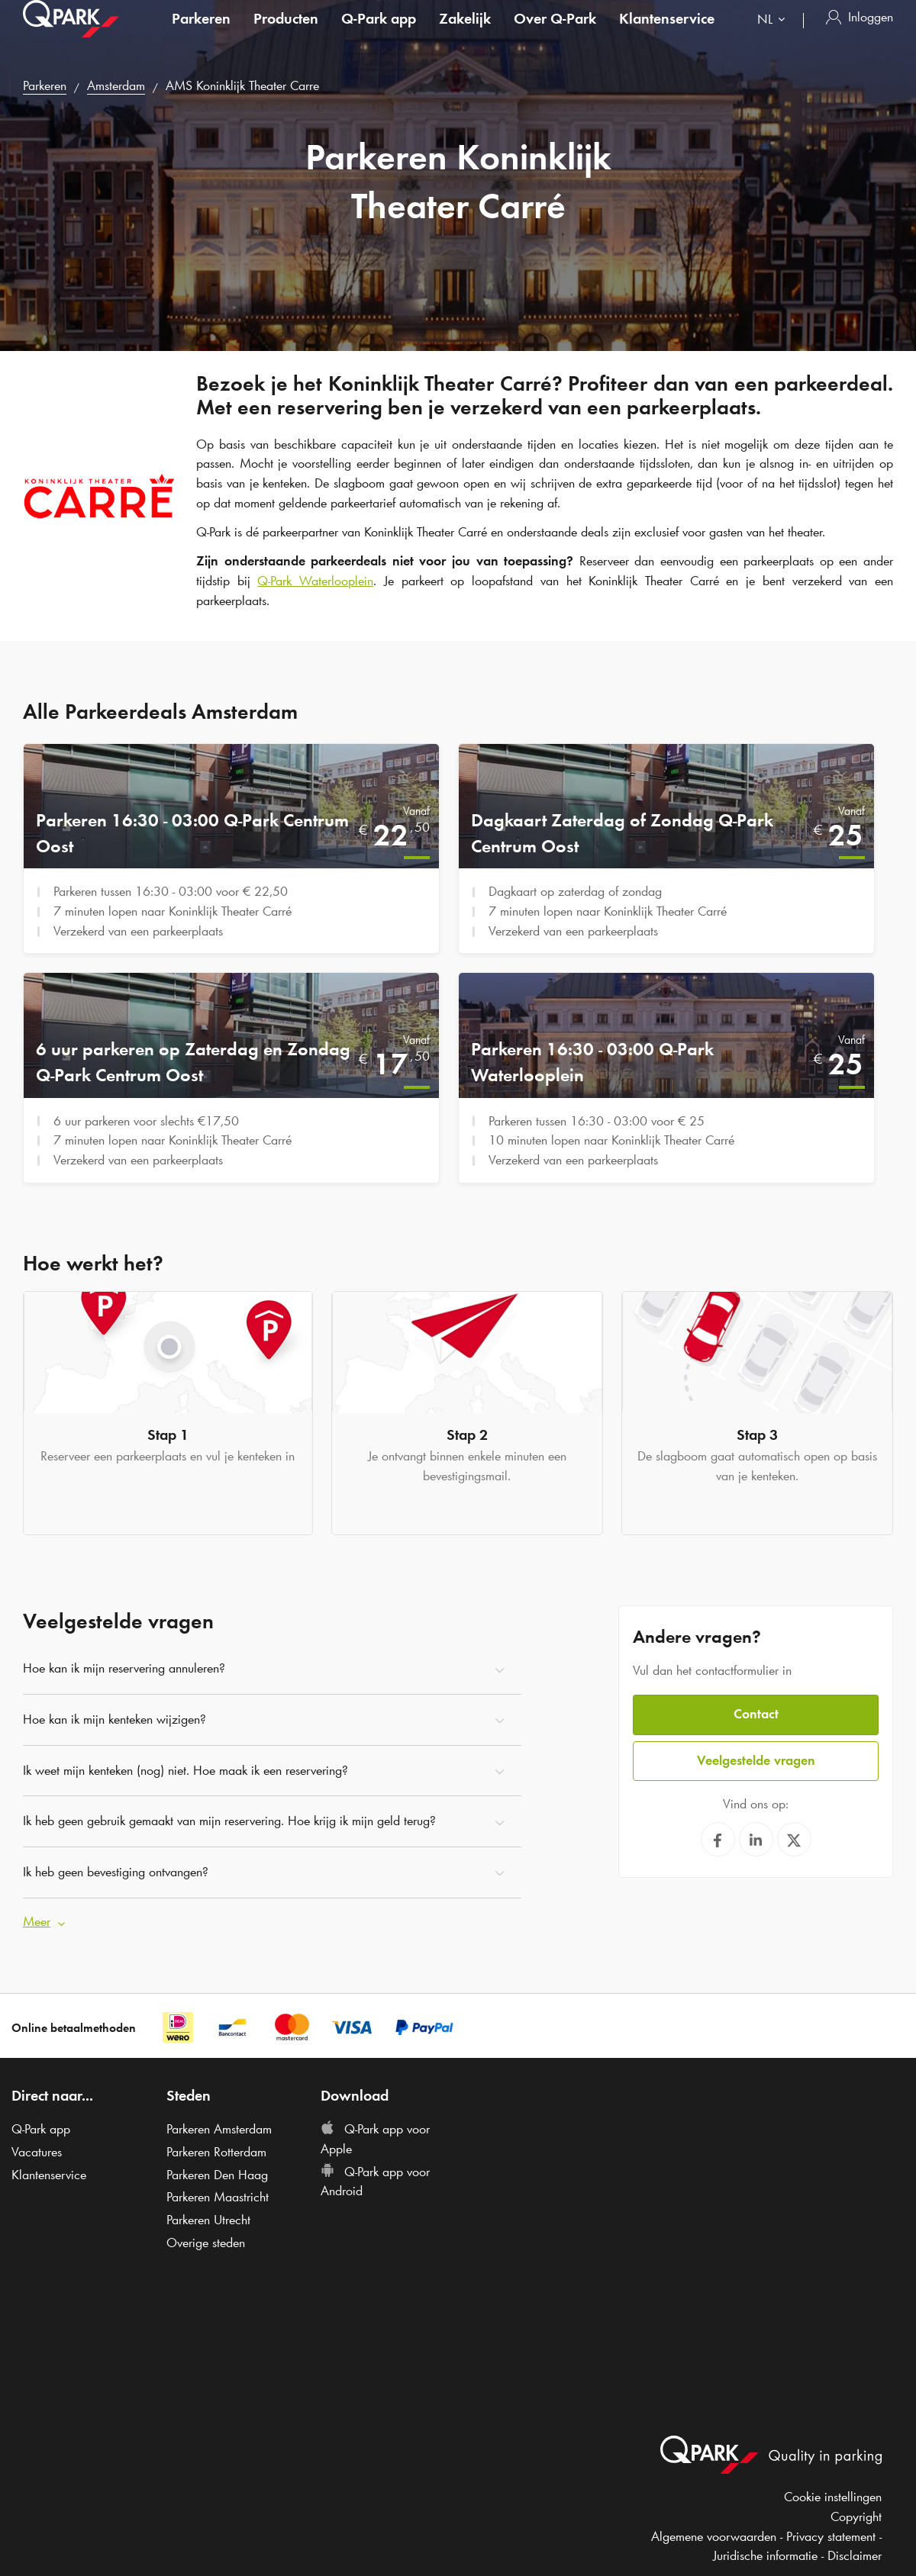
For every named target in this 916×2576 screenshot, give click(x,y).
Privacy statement (831, 2536)
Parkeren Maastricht (217, 2196)
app (378, 33)
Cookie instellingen (833, 2496)
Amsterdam (116, 85)
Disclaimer (854, 2555)
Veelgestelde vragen (756, 1760)
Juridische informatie (765, 2555)
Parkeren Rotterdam (216, 2151)
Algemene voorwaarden (713, 2536)
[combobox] (774, 36)
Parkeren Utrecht (208, 2219)
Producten (285, 33)
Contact (756, 1713)
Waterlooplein (315, 580)
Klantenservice (666, 33)
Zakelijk (465, 33)
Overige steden (205, 2242)
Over (555, 33)
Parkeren (201, 33)
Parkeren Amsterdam (219, 2128)
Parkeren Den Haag (217, 2173)
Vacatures (36, 2151)
